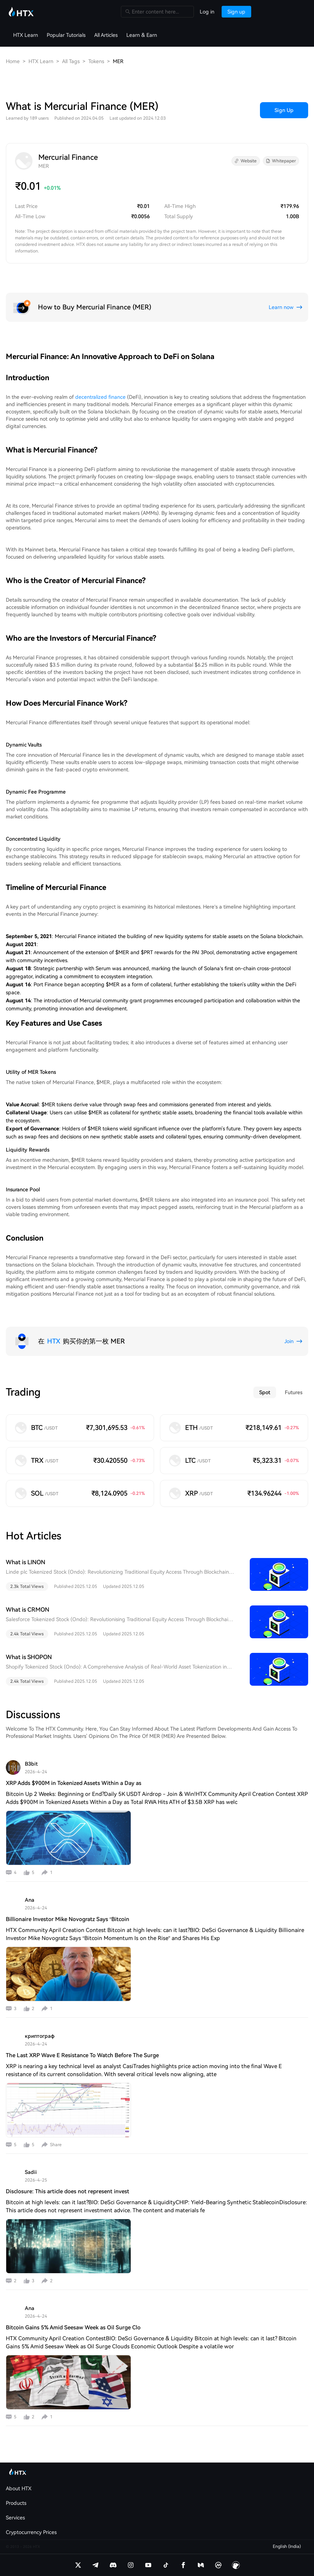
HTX (53, 1341)
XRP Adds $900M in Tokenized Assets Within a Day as (73, 1783)
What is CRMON (27, 1609)
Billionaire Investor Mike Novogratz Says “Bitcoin (67, 1919)
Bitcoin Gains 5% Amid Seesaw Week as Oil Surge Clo (73, 2327)
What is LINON (25, 1562)
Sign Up (284, 110)
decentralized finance (100, 397)
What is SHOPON (29, 1657)
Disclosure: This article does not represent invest (67, 2191)
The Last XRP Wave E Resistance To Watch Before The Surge (82, 2055)
